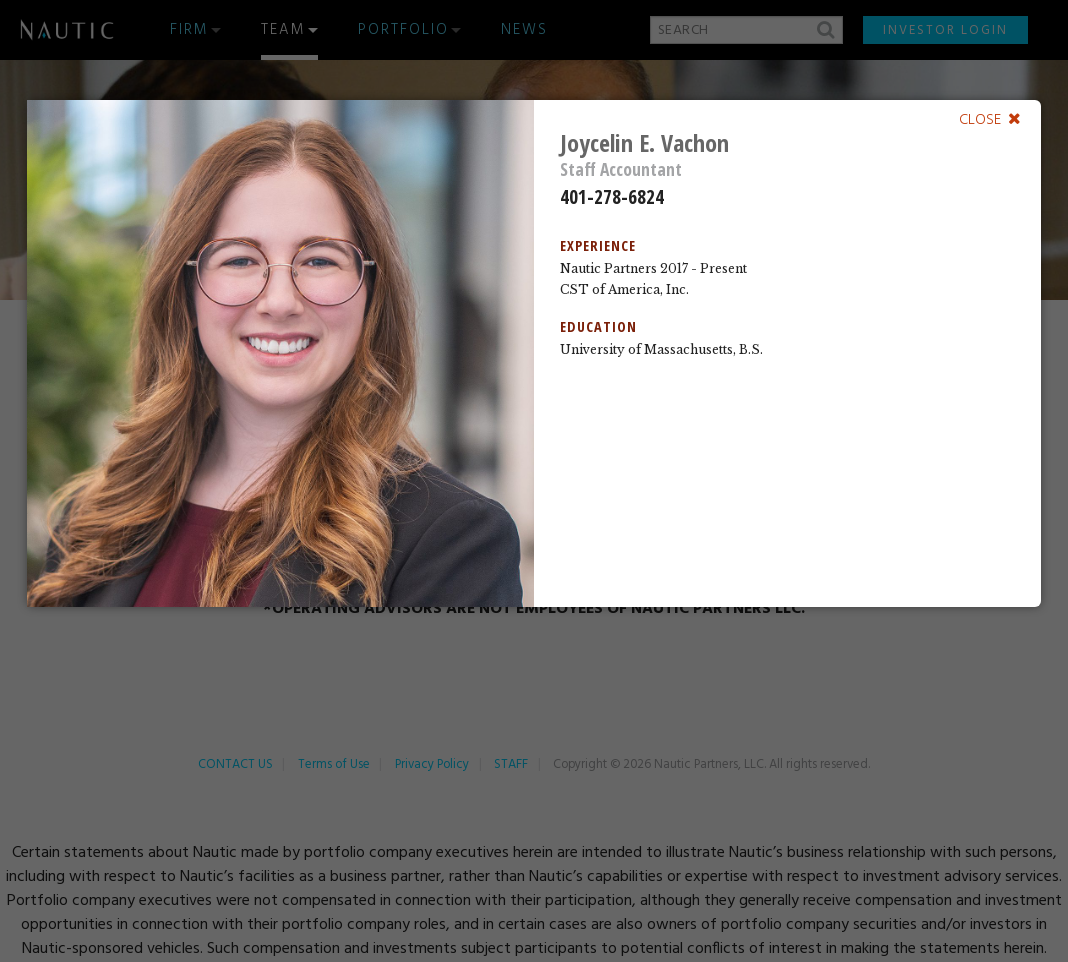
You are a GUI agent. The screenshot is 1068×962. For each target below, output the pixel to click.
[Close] (990, 119)
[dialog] (534, 353)
